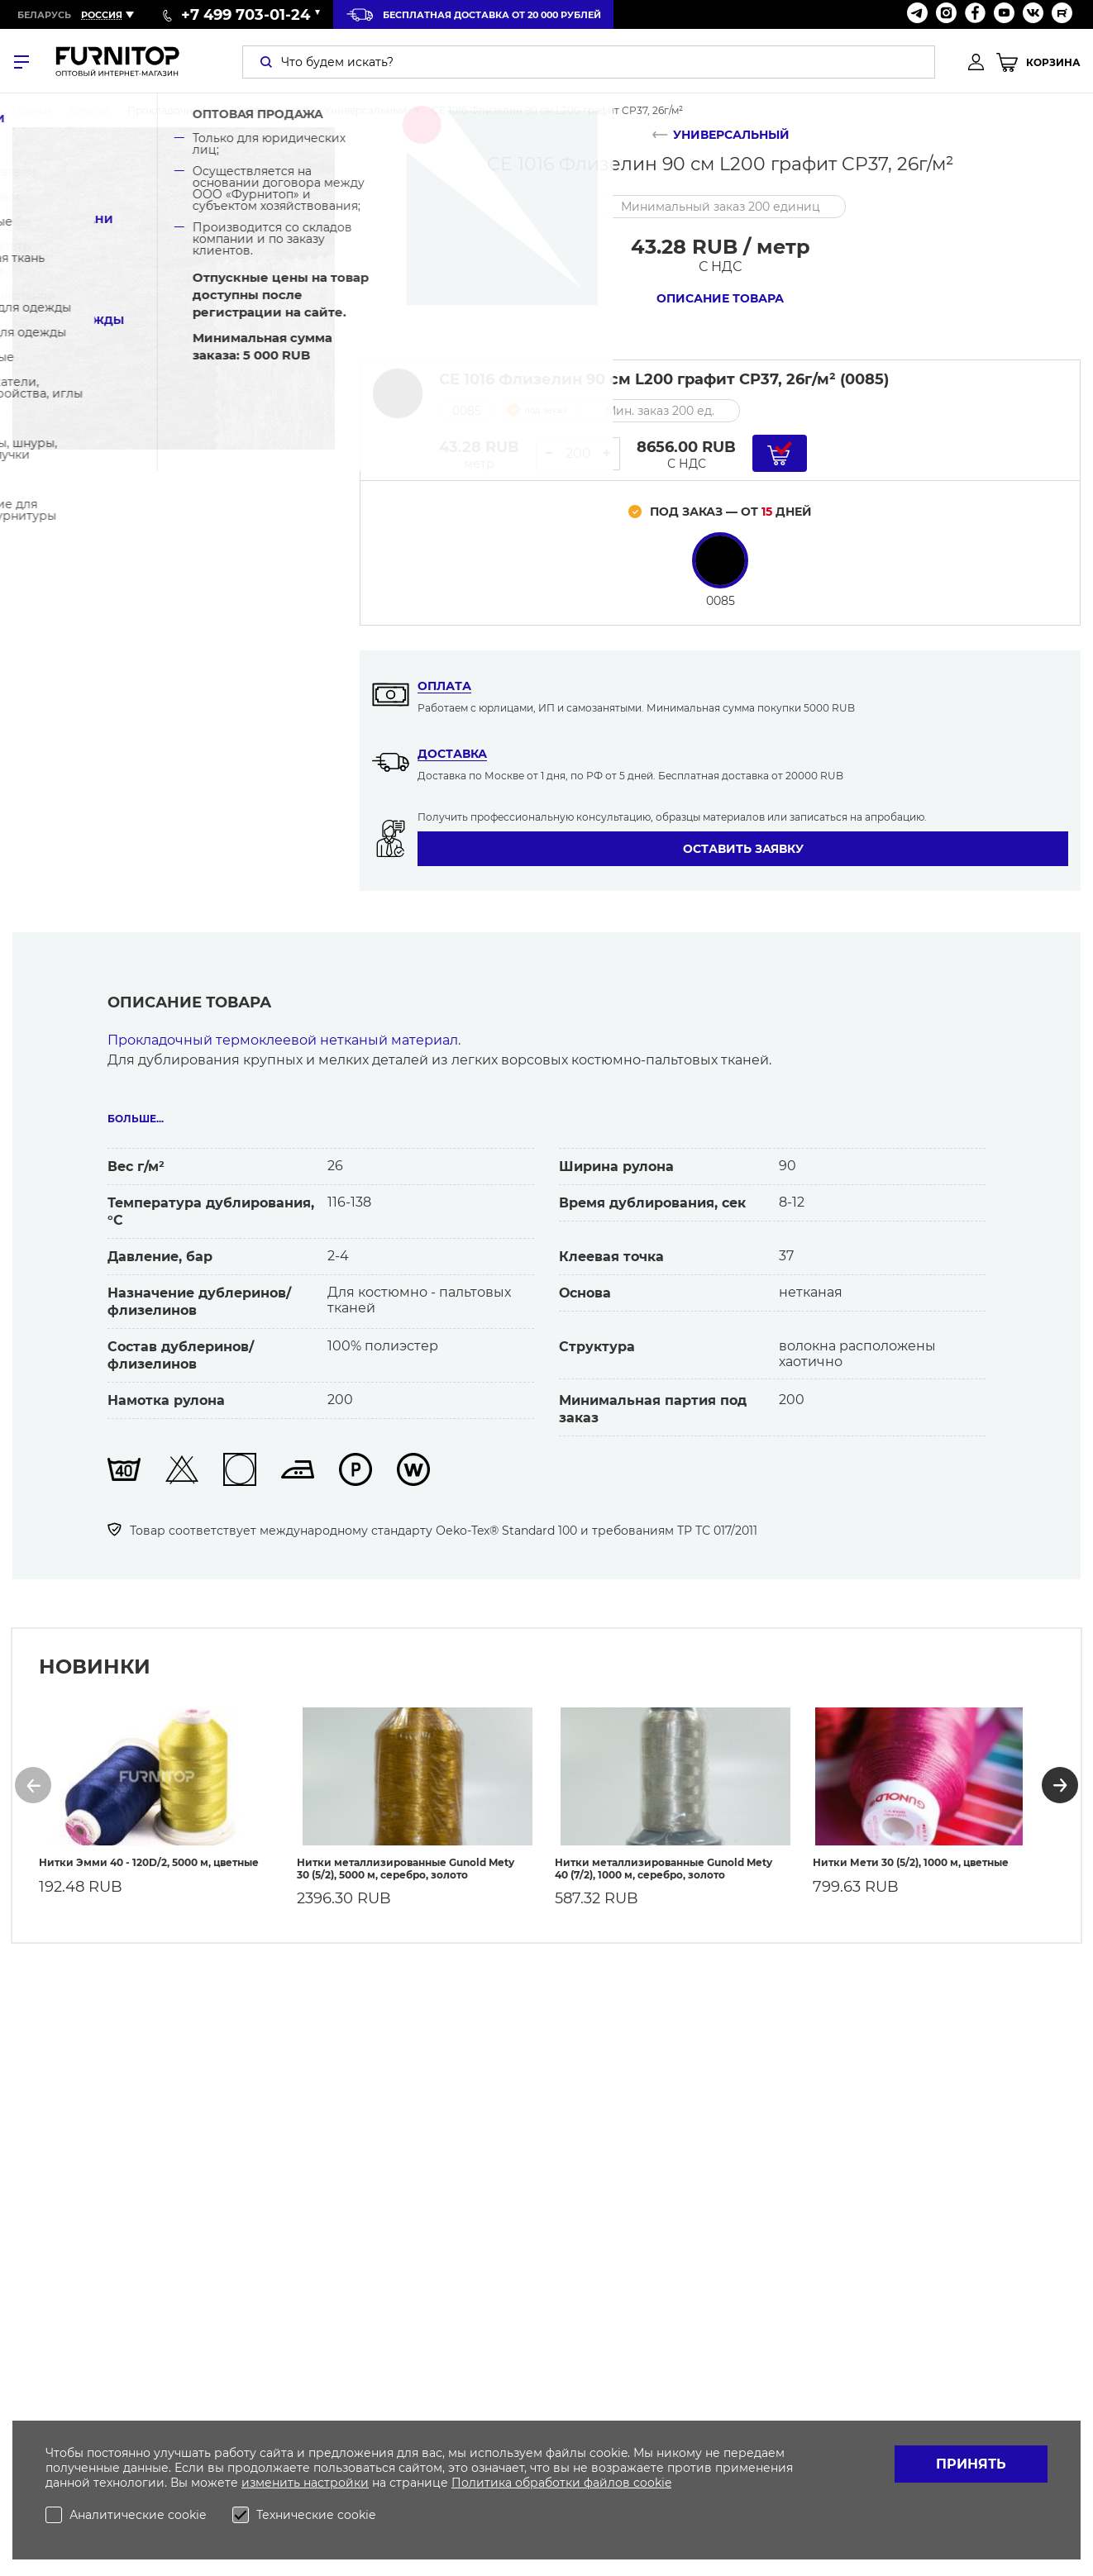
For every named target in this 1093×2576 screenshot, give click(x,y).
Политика (483, 2482)
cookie (652, 2482)
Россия (101, 15)
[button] (33, 1780)
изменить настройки (305, 2482)
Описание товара (720, 298)
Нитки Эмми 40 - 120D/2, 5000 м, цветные (149, 1853)
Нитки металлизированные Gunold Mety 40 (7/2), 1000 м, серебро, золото (663, 1858)
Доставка (452, 753)
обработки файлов (574, 2482)
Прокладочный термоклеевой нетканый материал (282, 1040)
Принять (971, 2464)
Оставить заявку (743, 848)
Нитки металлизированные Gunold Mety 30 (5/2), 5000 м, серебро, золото (405, 1858)
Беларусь (44, 15)
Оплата (444, 686)
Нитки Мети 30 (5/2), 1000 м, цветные (911, 1853)
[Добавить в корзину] (779, 453)
